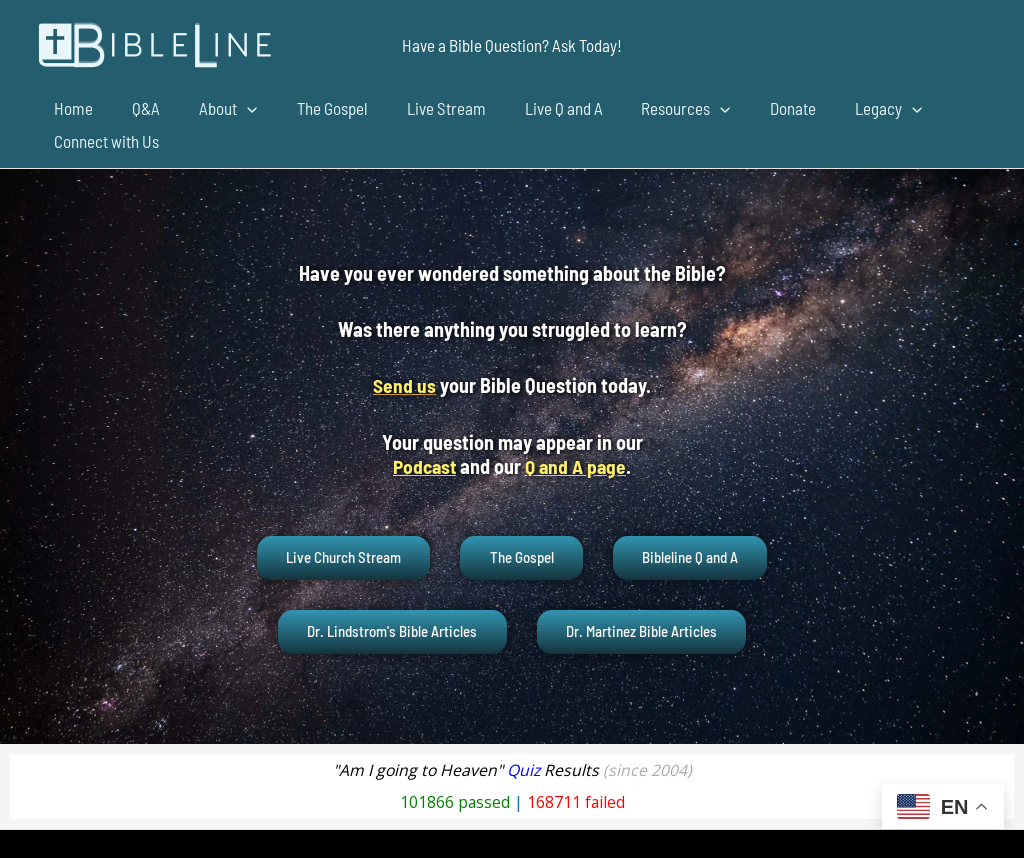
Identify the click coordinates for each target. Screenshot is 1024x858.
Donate (755, 108)
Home (71, 108)
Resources (653, 108)
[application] (235, 108)
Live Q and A (536, 108)
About (216, 108)
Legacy (845, 108)
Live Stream (423, 108)
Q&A (139, 108)
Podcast (422, 465)
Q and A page (577, 465)
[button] (512, 45)
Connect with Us (104, 141)
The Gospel (314, 108)
